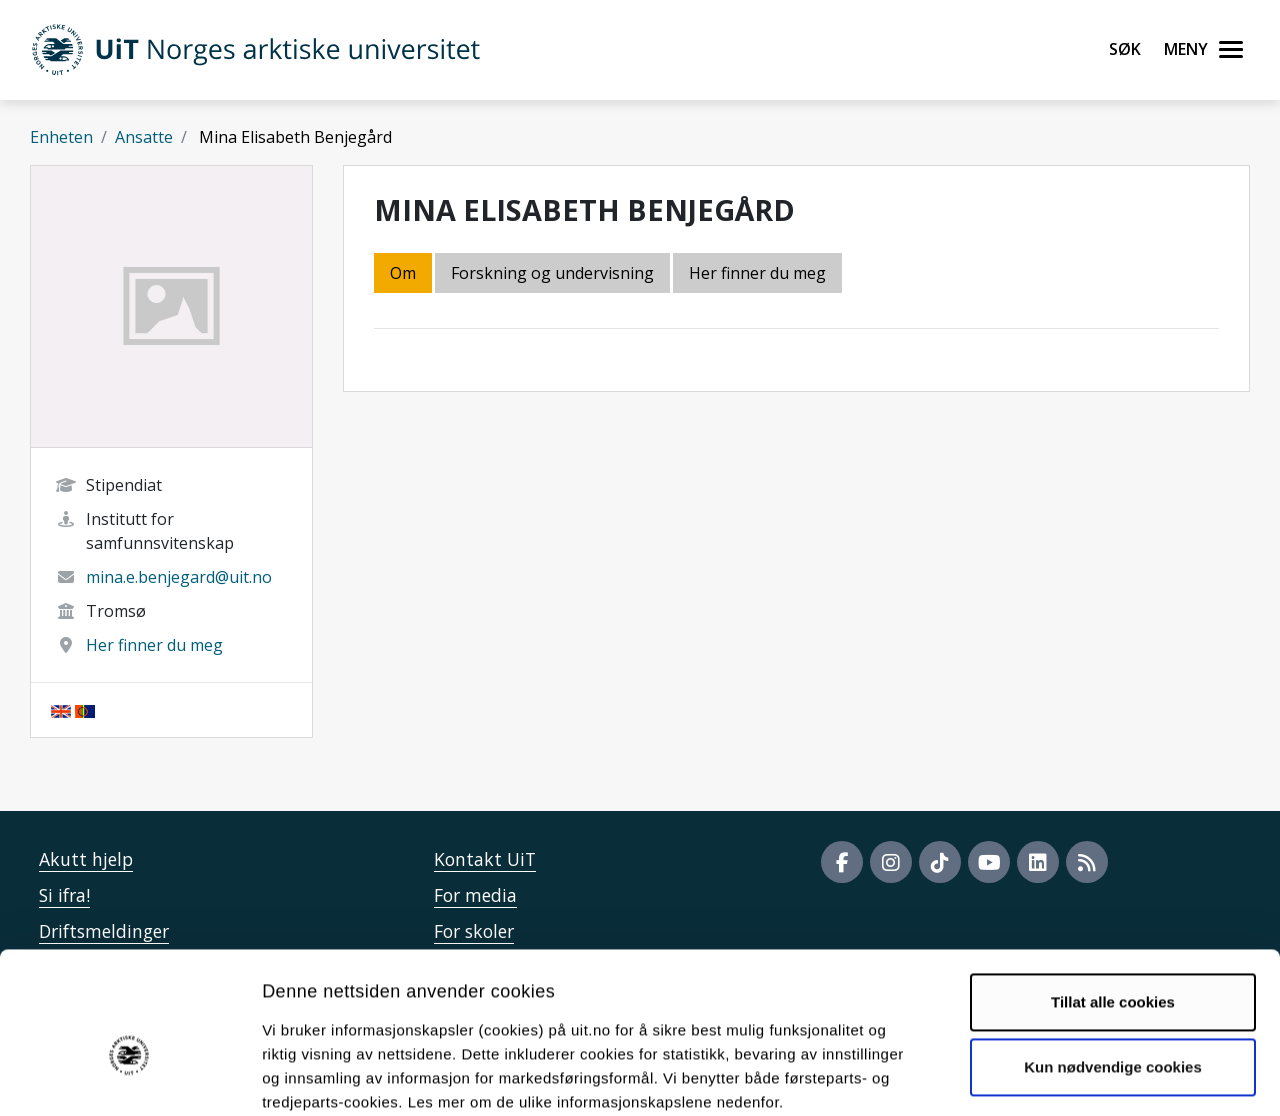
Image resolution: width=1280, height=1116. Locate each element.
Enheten (61, 137)
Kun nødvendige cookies (1113, 961)
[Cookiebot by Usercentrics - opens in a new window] (129, 1077)
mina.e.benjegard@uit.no (179, 577)
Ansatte (144, 137)
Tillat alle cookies (1113, 896)
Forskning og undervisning (552, 273)
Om (403, 273)
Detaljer (1065, 1076)
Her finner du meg (154, 645)
